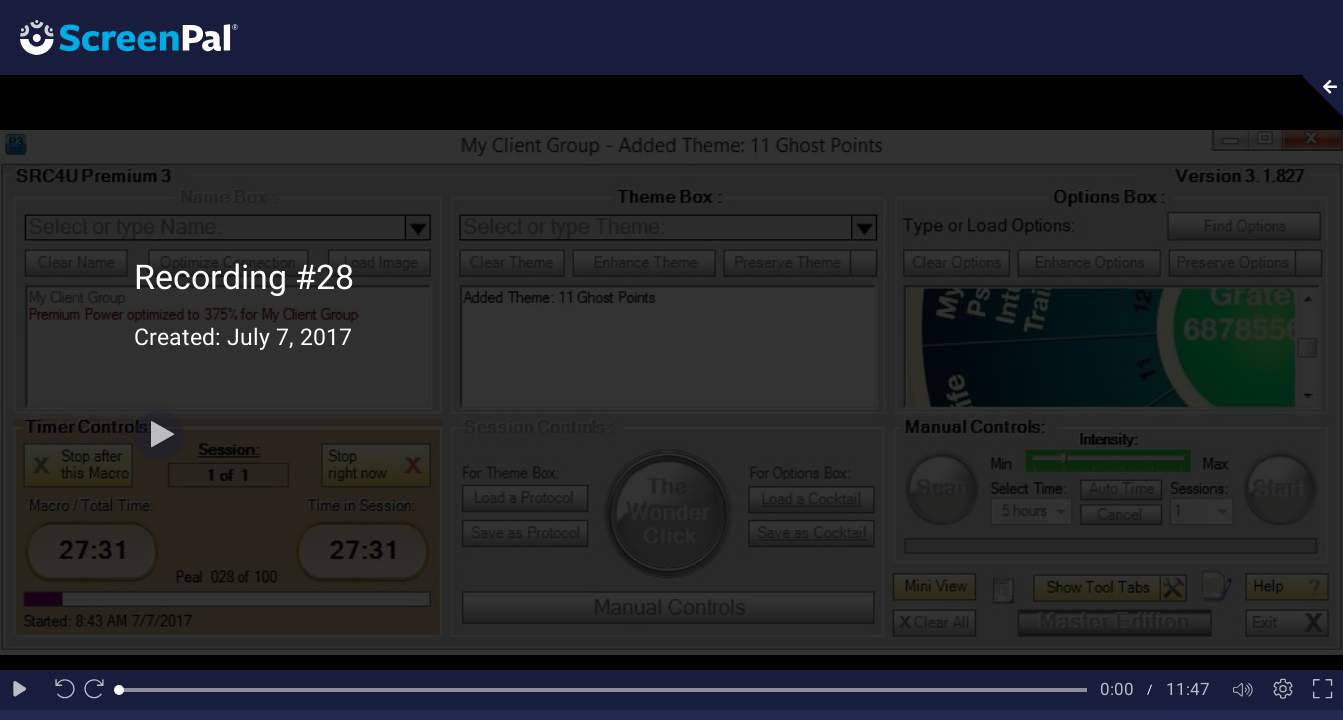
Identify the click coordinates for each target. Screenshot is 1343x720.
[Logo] (119, 36)
